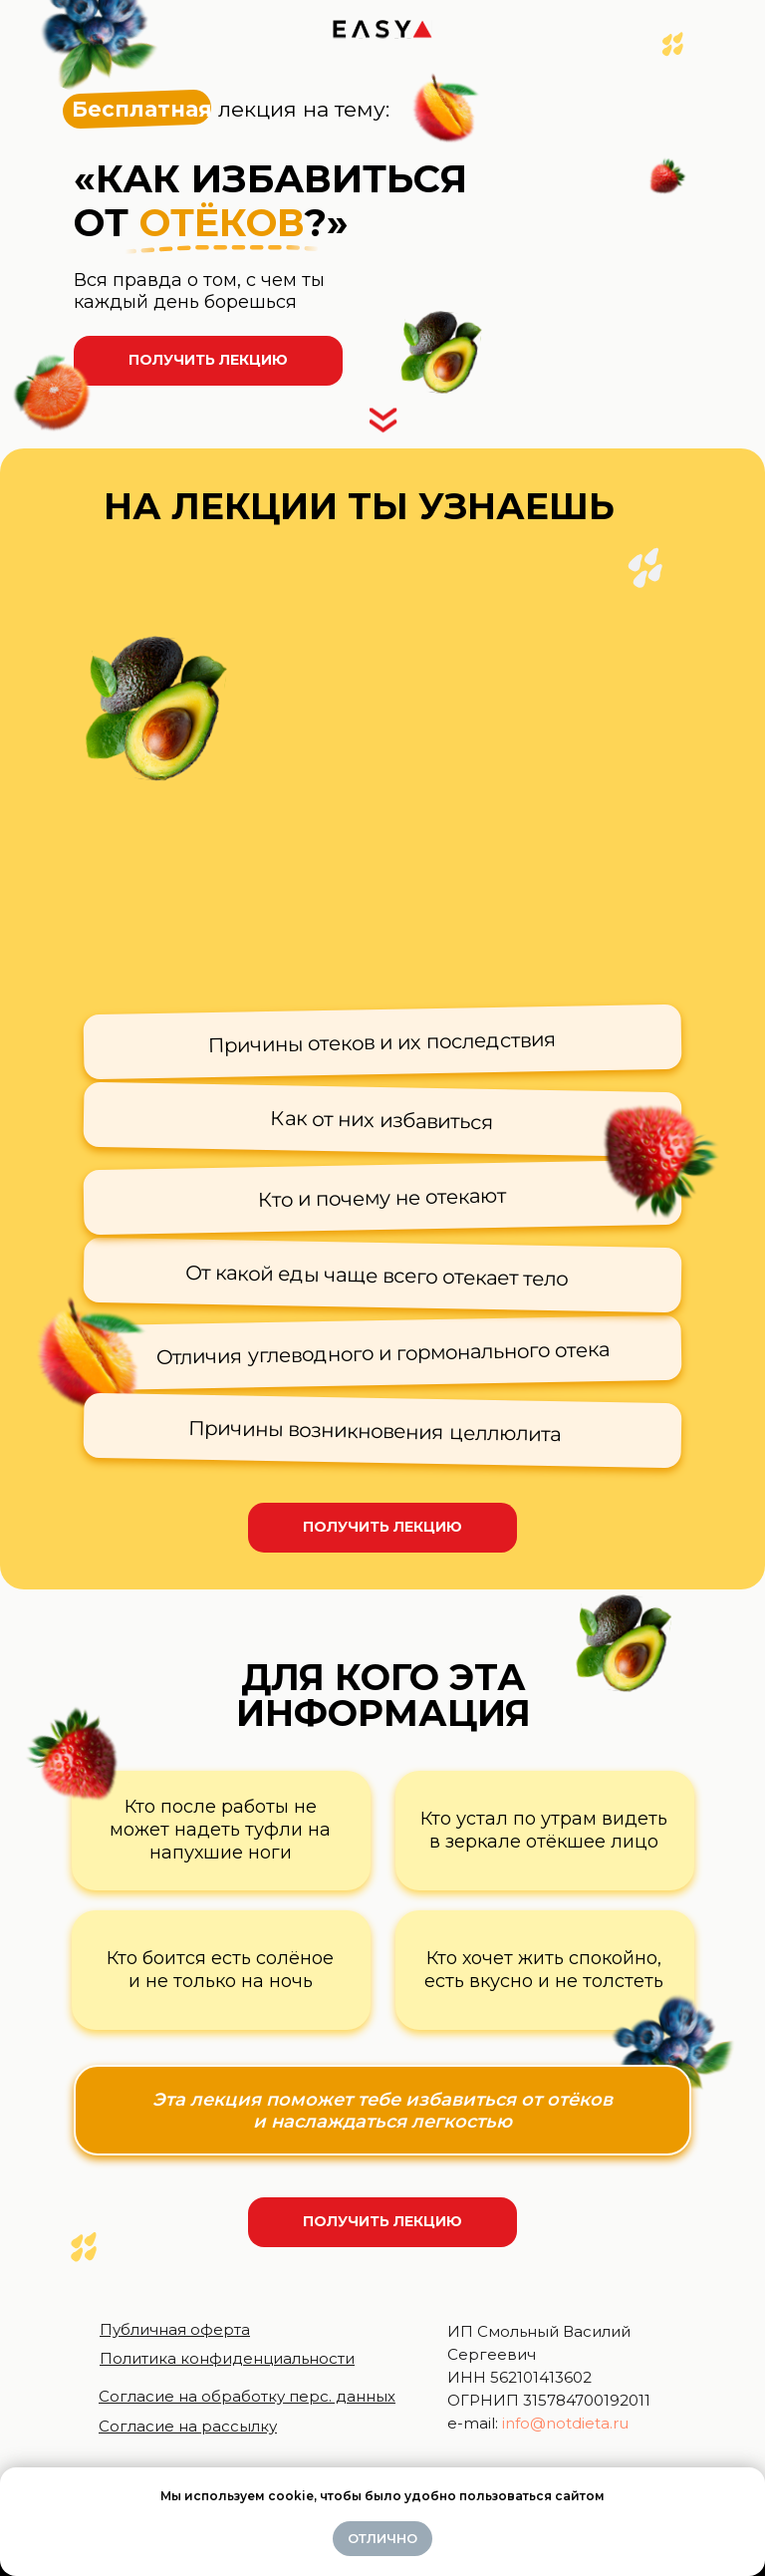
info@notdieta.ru (565, 2423)
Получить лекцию (208, 360)
